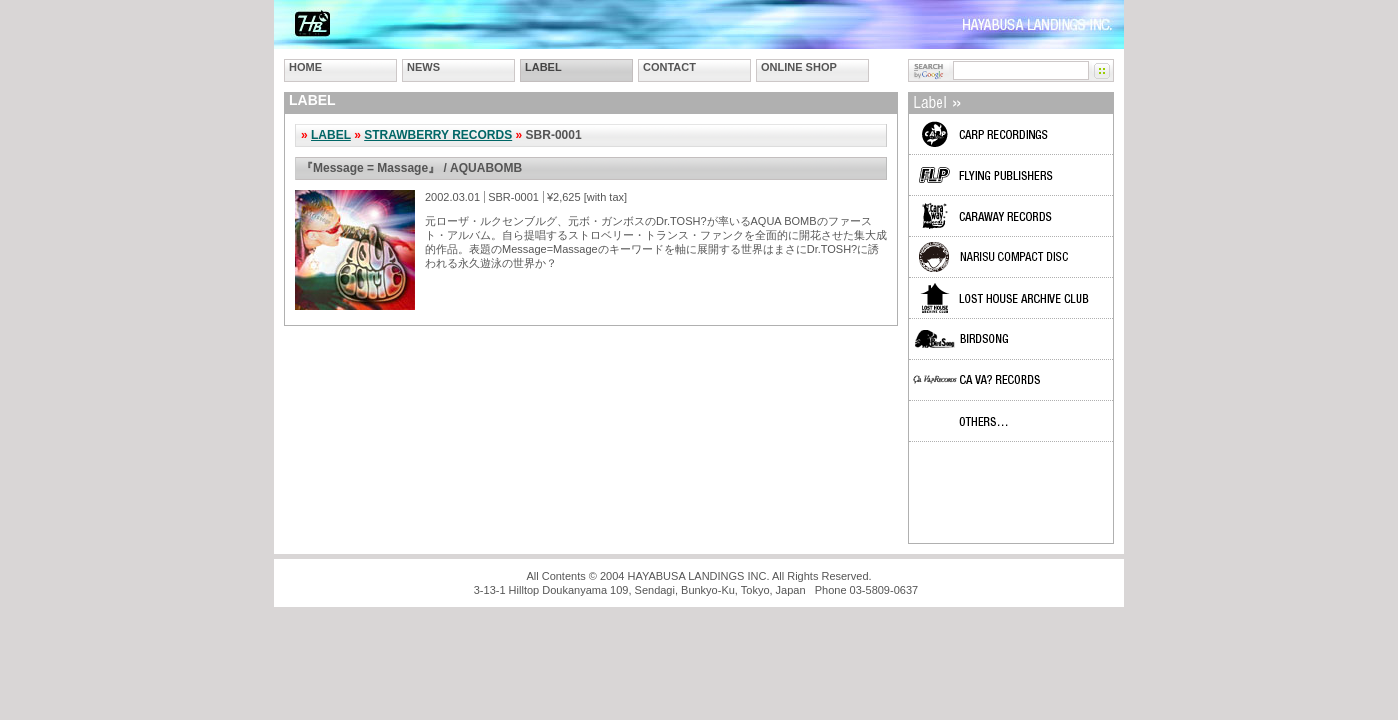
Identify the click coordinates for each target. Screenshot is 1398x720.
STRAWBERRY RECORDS (438, 135)
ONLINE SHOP (799, 67)
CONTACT (669, 67)
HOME (305, 67)
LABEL (543, 67)
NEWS (423, 67)
